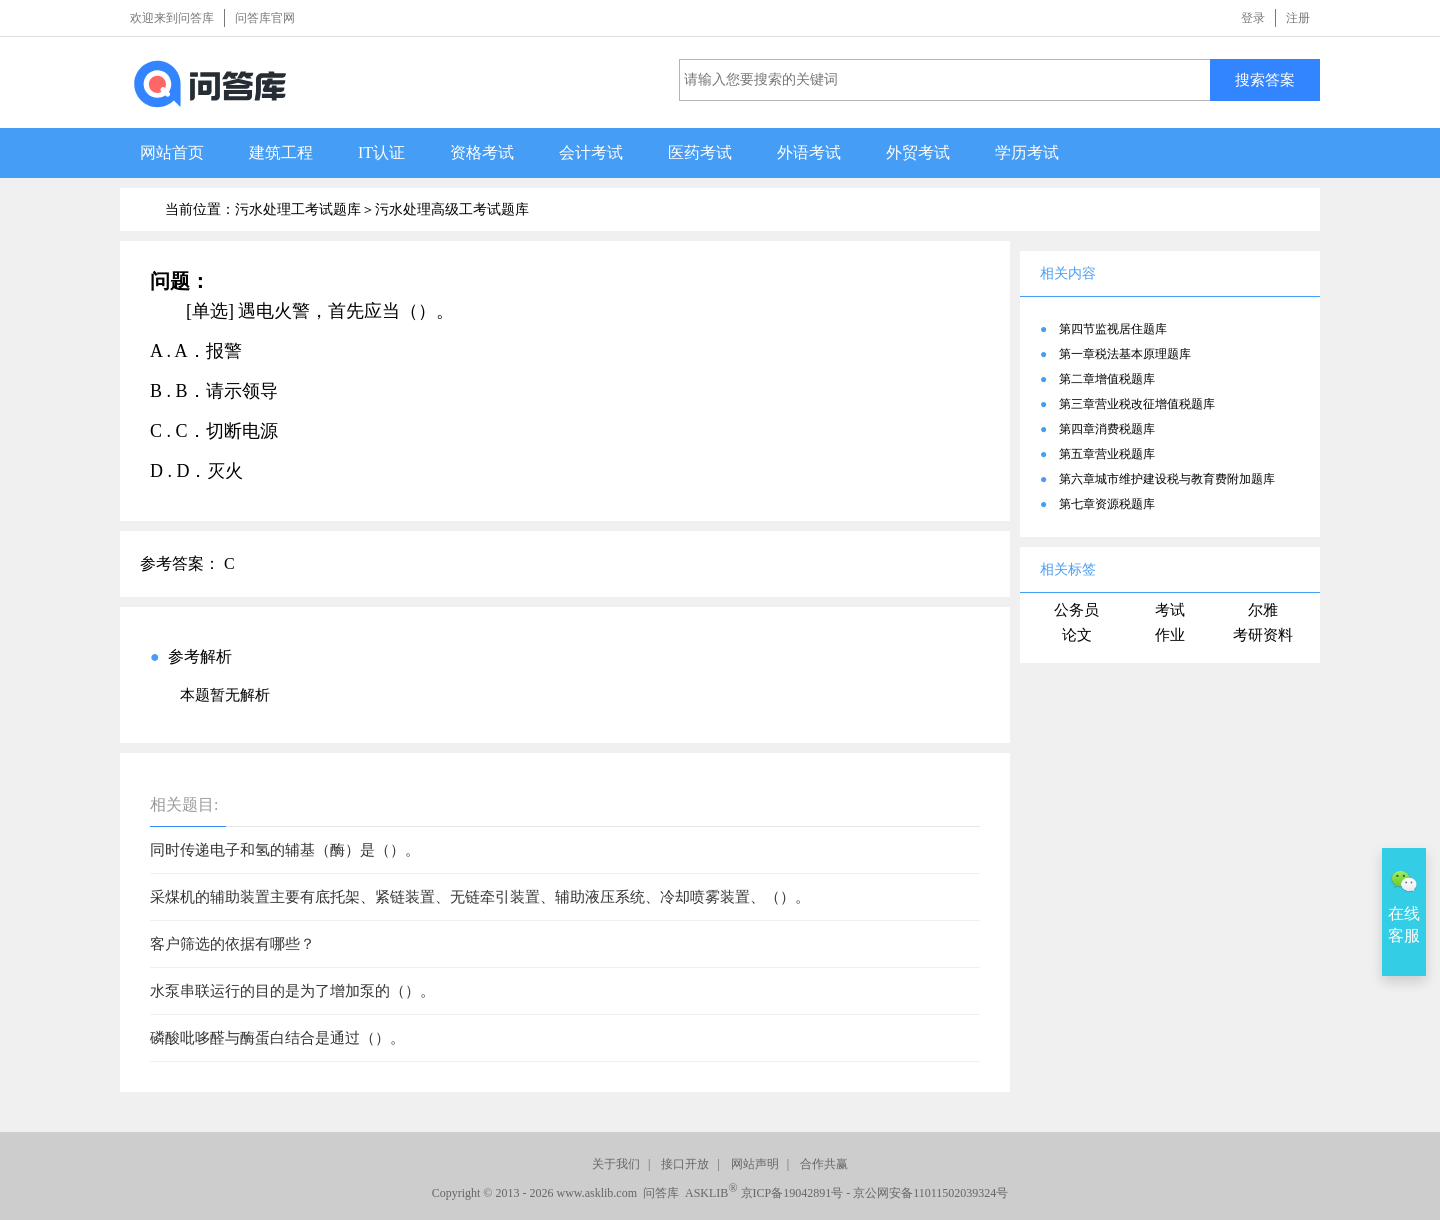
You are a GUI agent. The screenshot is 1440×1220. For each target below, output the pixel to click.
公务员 (1076, 610)
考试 (1170, 610)
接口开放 (685, 1164)
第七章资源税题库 (1107, 504)
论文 (1077, 635)
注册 (1298, 18)
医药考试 (700, 152)
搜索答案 (1265, 79)
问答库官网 (265, 18)
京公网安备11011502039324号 (930, 1193)
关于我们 (616, 1164)
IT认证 (381, 152)
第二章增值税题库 (1107, 379)
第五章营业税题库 (1107, 454)
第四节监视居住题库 (1113, 329)
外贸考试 (918, 152)
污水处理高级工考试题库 (452, 209)
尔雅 (1263, 610)
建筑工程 (281, 152)
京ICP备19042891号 (792, 1193)
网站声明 (755, 1164)
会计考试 (591, 152)
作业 (1170, 635)
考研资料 (1263, 635)
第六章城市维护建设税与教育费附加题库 (1167, 479)
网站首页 (172, 152)
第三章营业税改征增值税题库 (1137, 404)
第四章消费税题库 (1107, 429)
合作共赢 (824, 1164)
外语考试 (809, 152)
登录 (1253, 18)
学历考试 (1027, 152)
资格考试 (482, 152)
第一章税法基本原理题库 (1125, 354)
